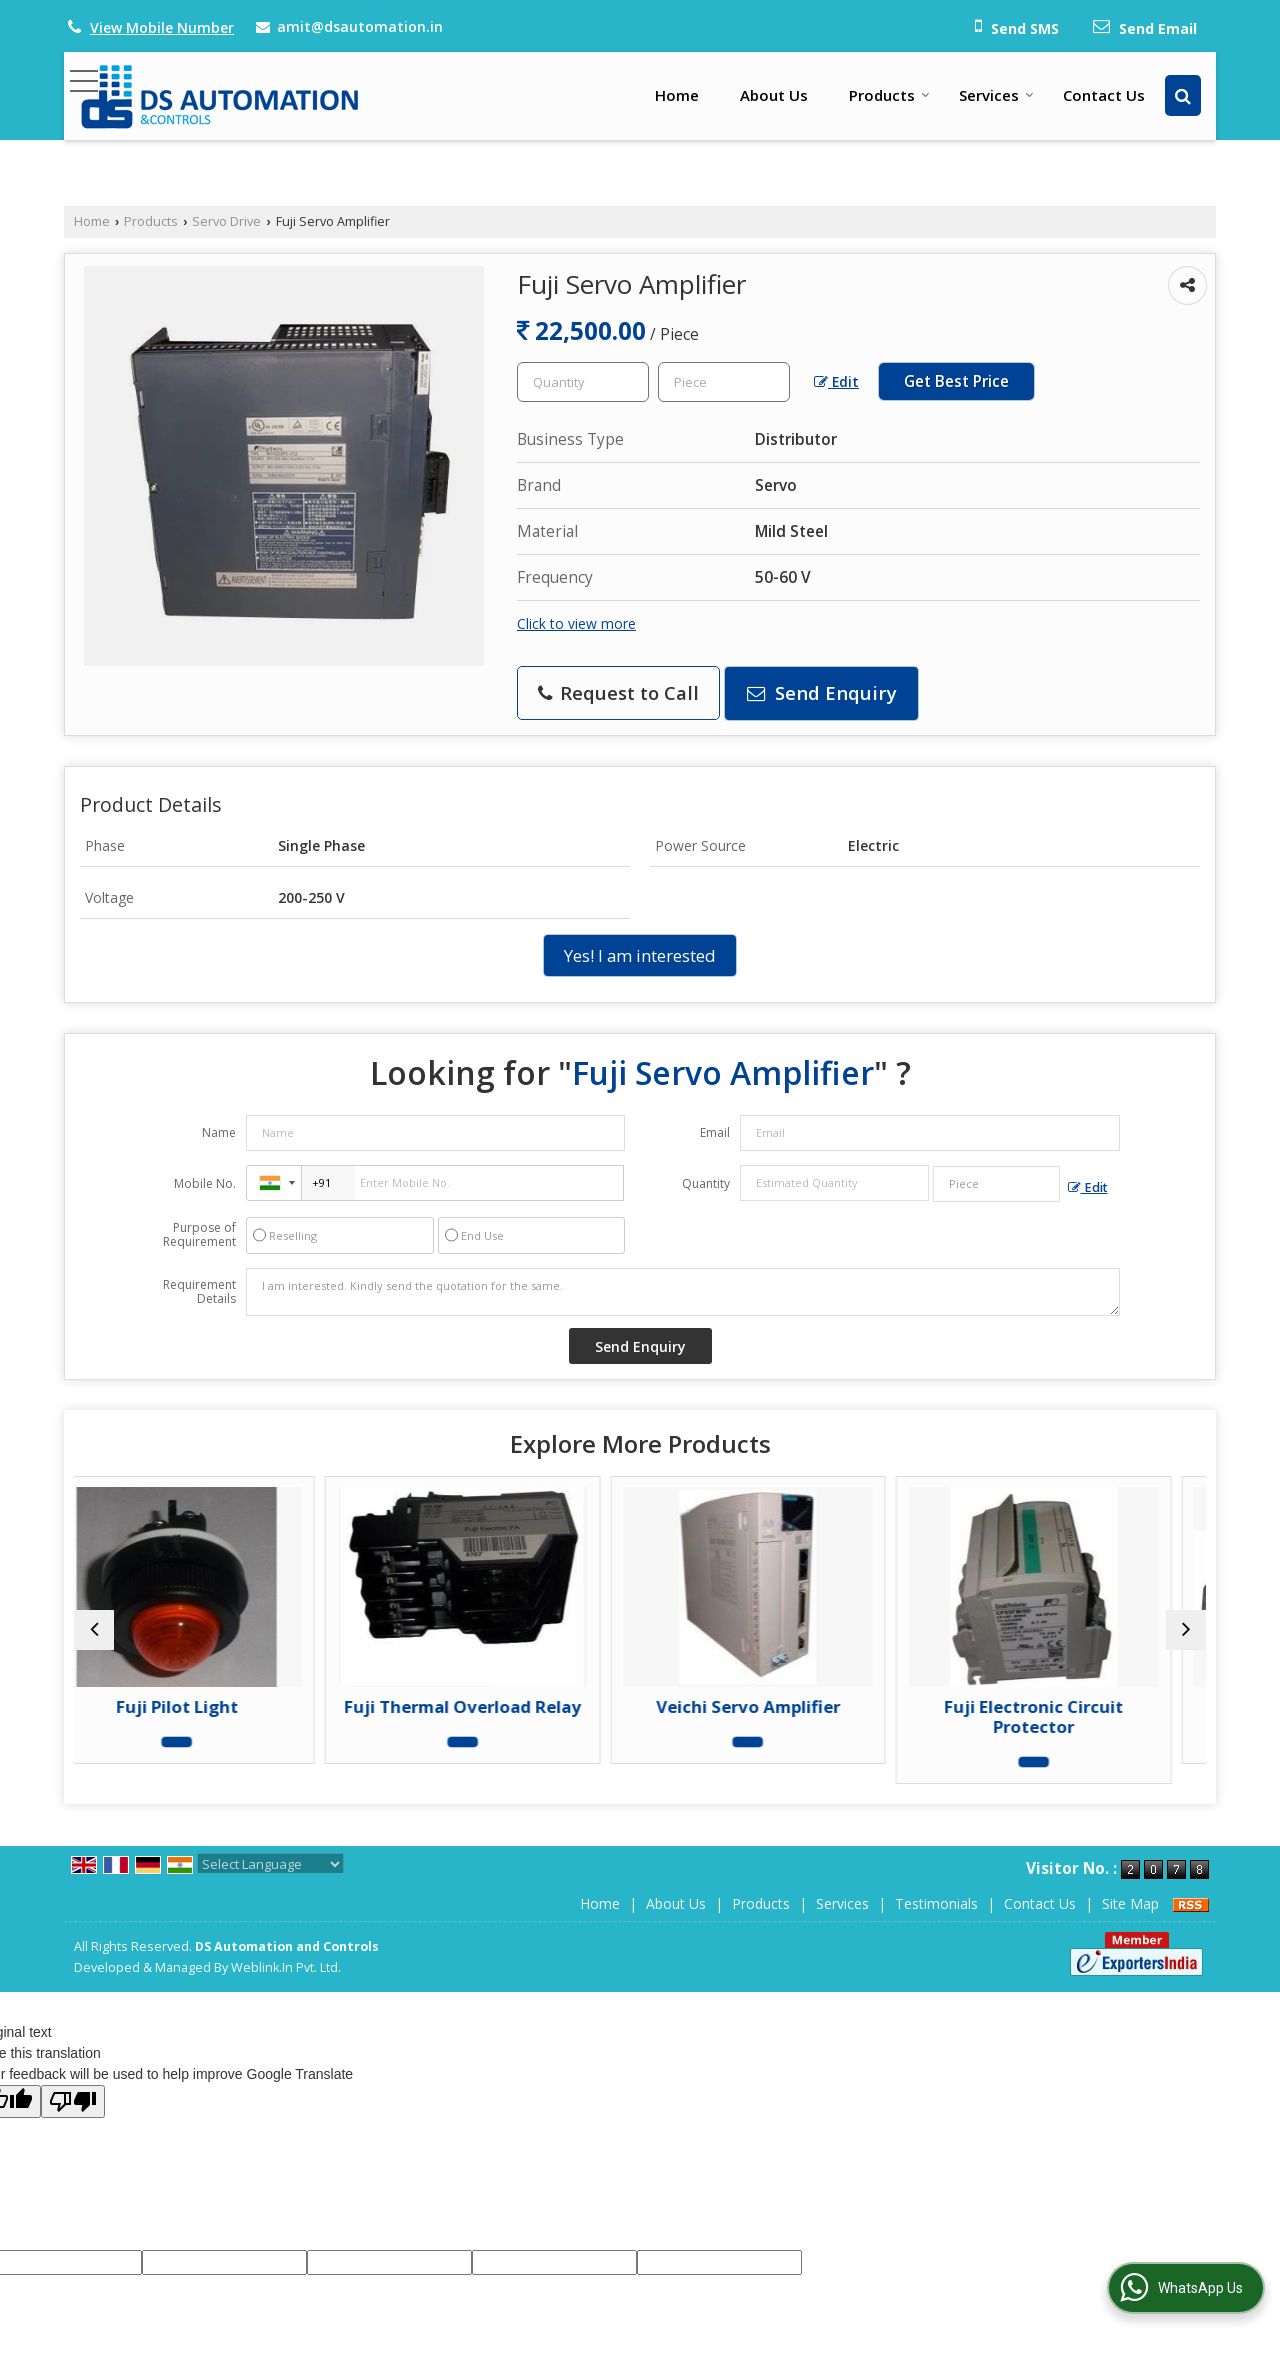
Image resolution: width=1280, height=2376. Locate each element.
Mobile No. (205, 1183)
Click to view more (576, 623)
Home (677, 95)
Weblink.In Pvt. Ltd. (286, 1967)
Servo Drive (226, 221)
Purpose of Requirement (199, 1235)
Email (715, 1132)
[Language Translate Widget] (270, 1864)
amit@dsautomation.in (360, 26)
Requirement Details (199, 1292)
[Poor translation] (73, 2101)
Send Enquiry (822, 692)
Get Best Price (956, 381)
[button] (162, 27)
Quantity (706, 1183)
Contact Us (1104, 95)
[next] (1186, 1630)
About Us (774, 95)
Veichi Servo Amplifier (783, 1706)
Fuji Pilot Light (212, 1706)
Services (996, 95)
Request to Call (618, 692)
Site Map (1130, 1903)
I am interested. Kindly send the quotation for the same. (683, 1292)
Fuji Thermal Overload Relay (497, 1706)
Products (889, 95)
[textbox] (724, 382)
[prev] (94, 1630)
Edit (836, 381)
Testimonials (936, 1903)
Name (219, 1132)
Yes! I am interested (640, 955)
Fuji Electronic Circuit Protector (1068, 1716)
